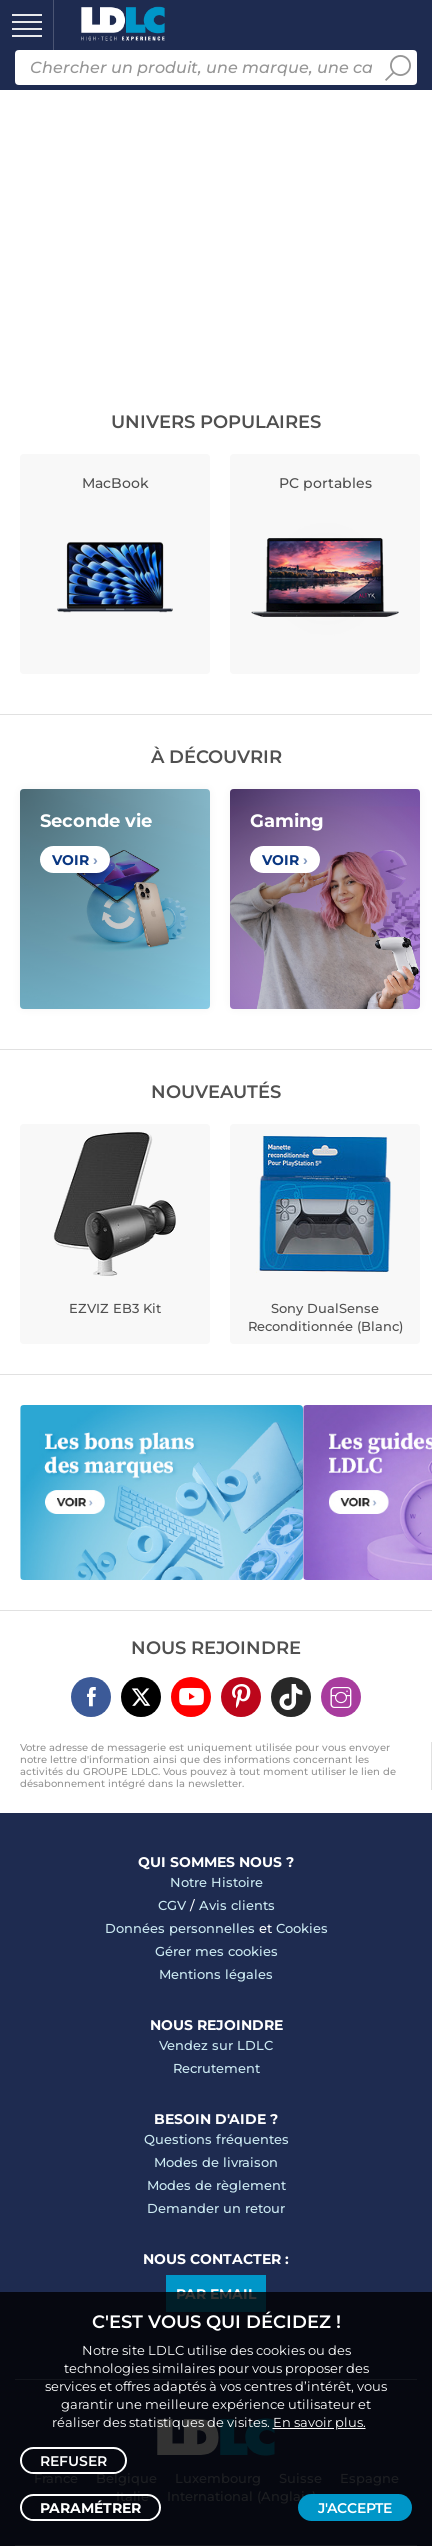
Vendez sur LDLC (216, 2045)
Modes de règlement (216, 2185)
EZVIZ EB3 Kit (115, 1308)
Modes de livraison (216, 2162)
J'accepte (355, 2508)
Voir (75, 860)
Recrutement (216, 2068)
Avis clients (237, 1905)
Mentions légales (216, 1974)
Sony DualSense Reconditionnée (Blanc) (325, 1317)
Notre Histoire (216, 1882)
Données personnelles (180, 1928)
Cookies (302, 1928)
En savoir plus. (319, 2422)
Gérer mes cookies (216, 1951)
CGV (172, 1905)
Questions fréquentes (216, 2139)
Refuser (73, 2461)
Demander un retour (216, 2208)
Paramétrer (90, 2508)
